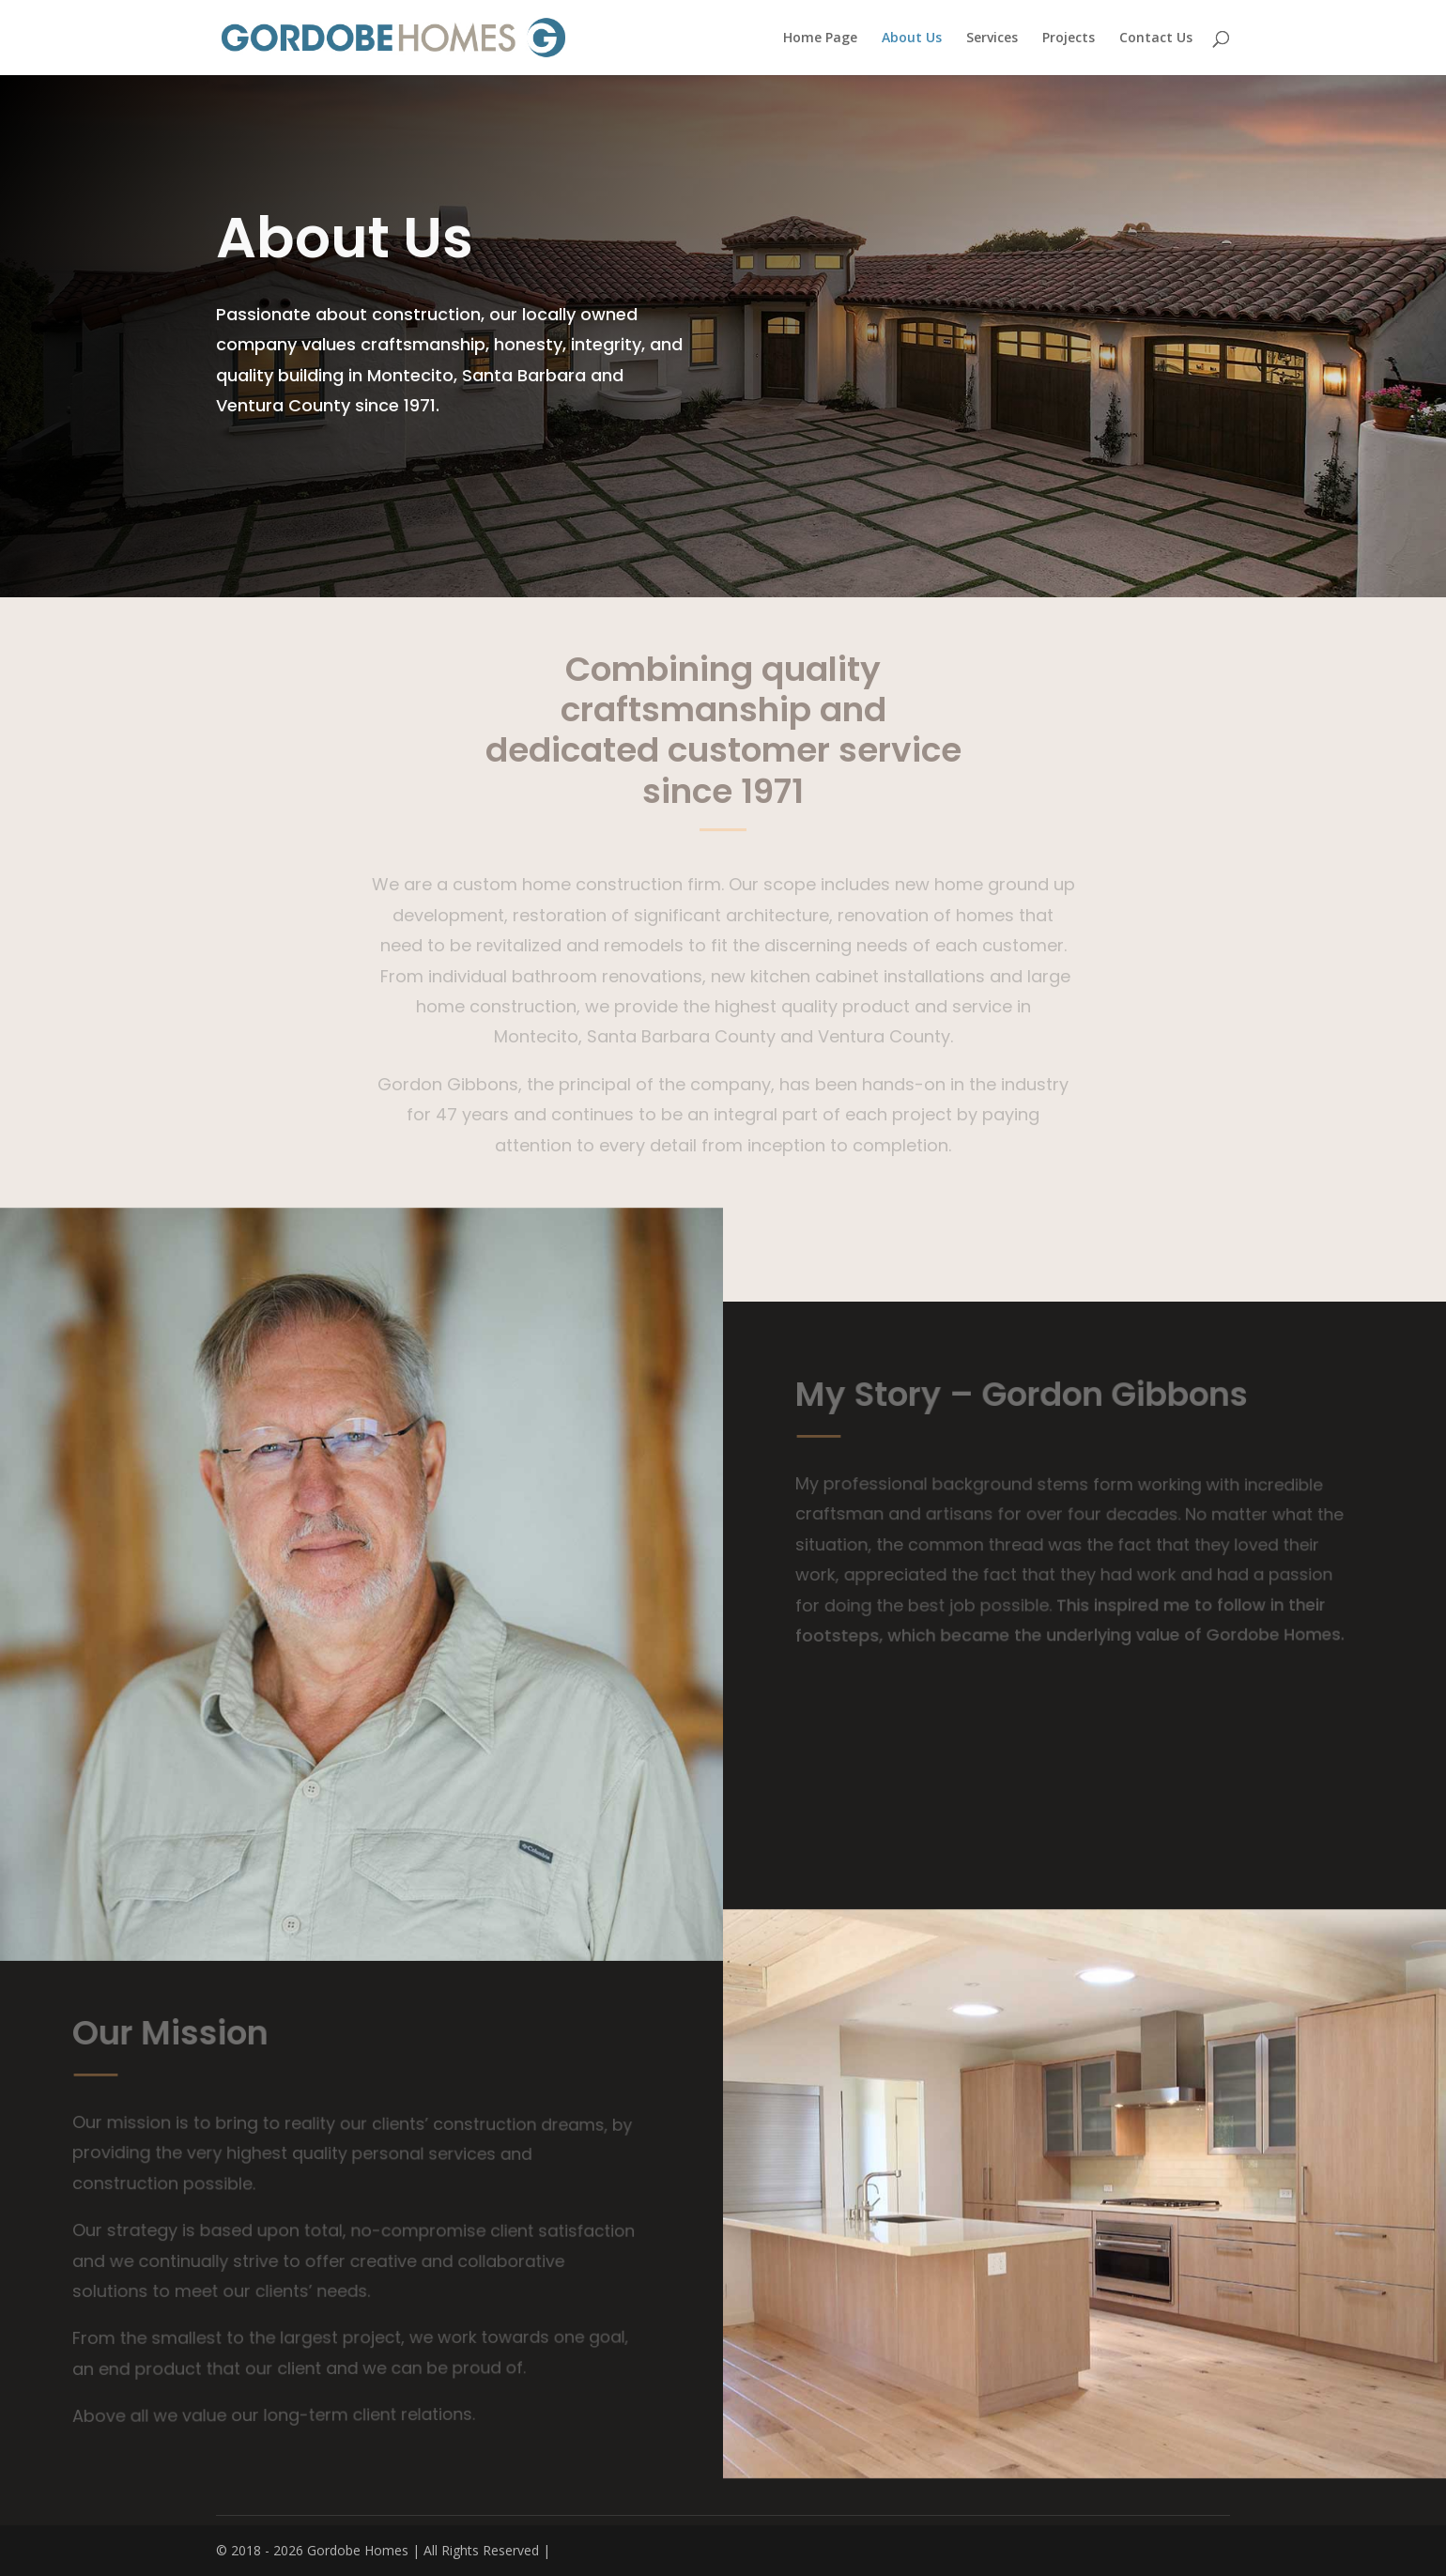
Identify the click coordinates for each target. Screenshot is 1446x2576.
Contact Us (1155, 38)
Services (992, 38)
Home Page (820, 38)
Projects (1068, 38)
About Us (912, 38)
